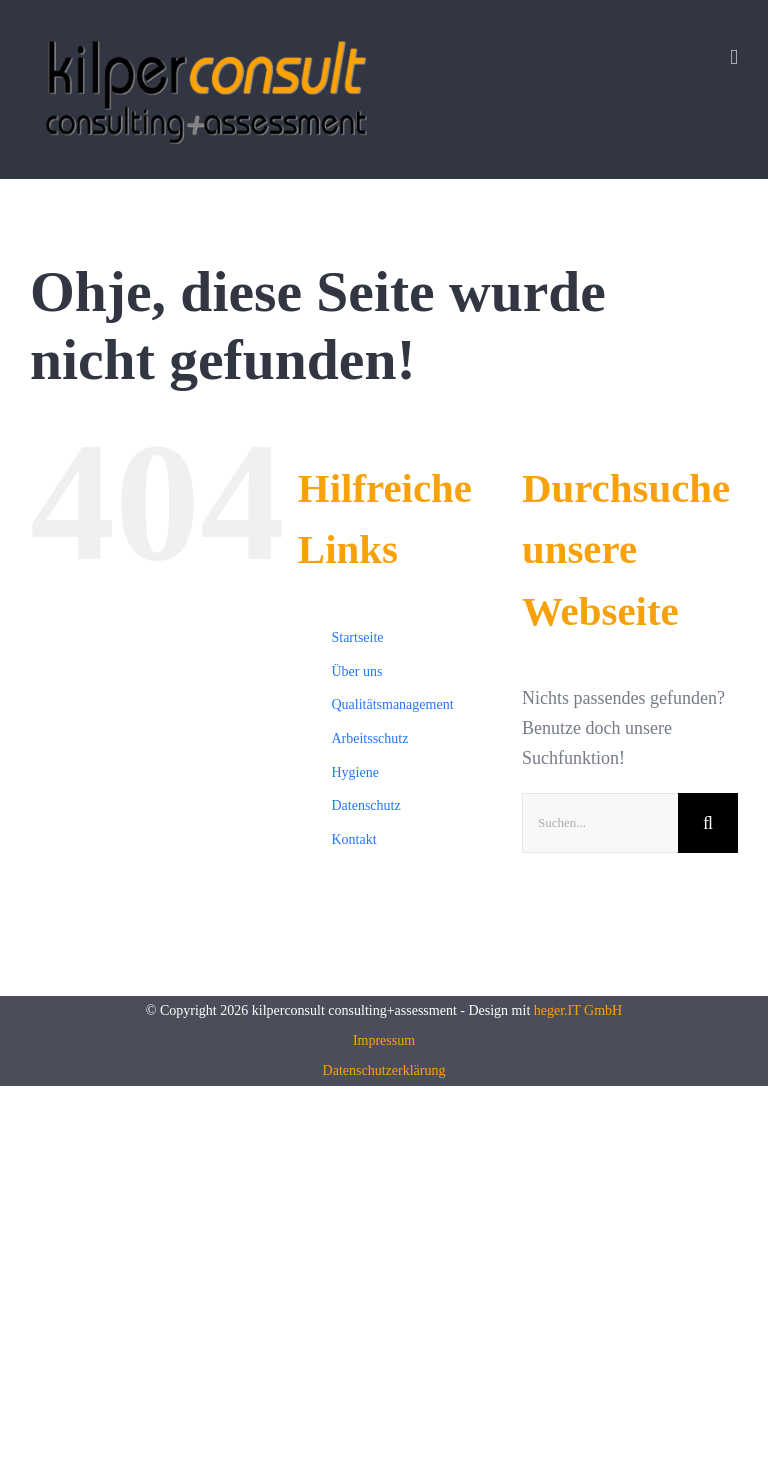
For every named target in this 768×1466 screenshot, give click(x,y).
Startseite (357, 637)
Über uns (356, 671)
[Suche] (708, 823)
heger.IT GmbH (578, 1010)
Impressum (384, 1040)
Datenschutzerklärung (384, 1070)
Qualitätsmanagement (392, 704)
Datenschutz (365, 805)
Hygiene (354, 772)
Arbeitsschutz (369, 738)
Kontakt (353, 839)
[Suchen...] (600, 823)
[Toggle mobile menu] (734, 57)
